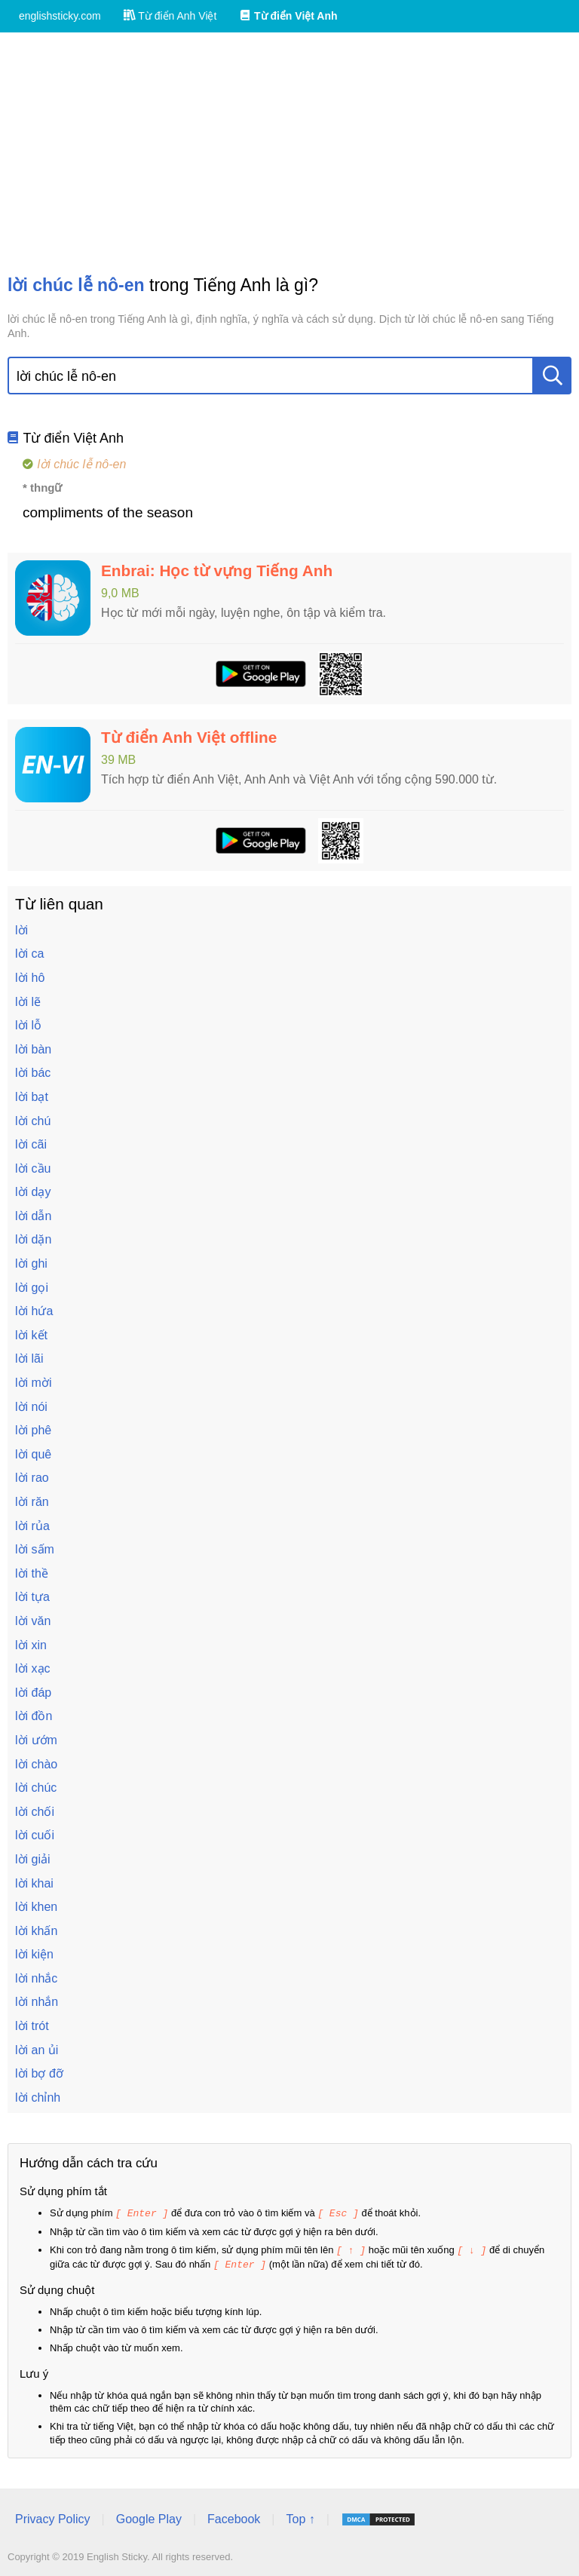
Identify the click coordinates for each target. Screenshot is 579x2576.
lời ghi (31, 1263)
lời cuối (34, 1835)
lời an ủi (36, 2050)
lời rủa (32, 1526)
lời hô (29, 977)
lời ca (29, 953)
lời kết (31, 1335)
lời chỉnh (37, 2097)
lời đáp (33, 1692)
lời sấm (34, 1549)
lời (21, 930)
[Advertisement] (289, 153)
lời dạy (33, 1191)
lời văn (33, 1621)
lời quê (33, 1454)
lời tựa (32, 1596)
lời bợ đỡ (39, 2073)
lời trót (32, 2025)
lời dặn (33, 1239)
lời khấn (36, 1930)
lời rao (32, 1477)
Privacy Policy (52, 2516)
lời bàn (33, 1049)
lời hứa (34, 1311)
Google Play (149, 2516)
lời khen (36, 1906)
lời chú (33, 1121)
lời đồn (33, 1716)
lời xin (31, 1645)
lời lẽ (28, 1001)
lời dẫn (33, 1216)
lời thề (31, 1573)
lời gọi (31, 1287)
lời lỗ (28, 1025)
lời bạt (31, 1096)
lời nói (31, 1406)
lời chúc (36, 1787)
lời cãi (31, 1144)
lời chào (36, 1764)
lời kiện (34, 1954)
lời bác (33, 1072)
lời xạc (33, 1668)
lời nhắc (36, 1978)
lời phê (33, 1430)
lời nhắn (36, 2001)
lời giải (33, 1859)
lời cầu (33, 1168)
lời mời (33, 1382)
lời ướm (36, 1740)
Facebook (233, 2516)
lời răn (32, 1501)
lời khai (34, 1883)
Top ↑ (300, 2516)
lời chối (34, 1811)
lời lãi (29, 1358)
